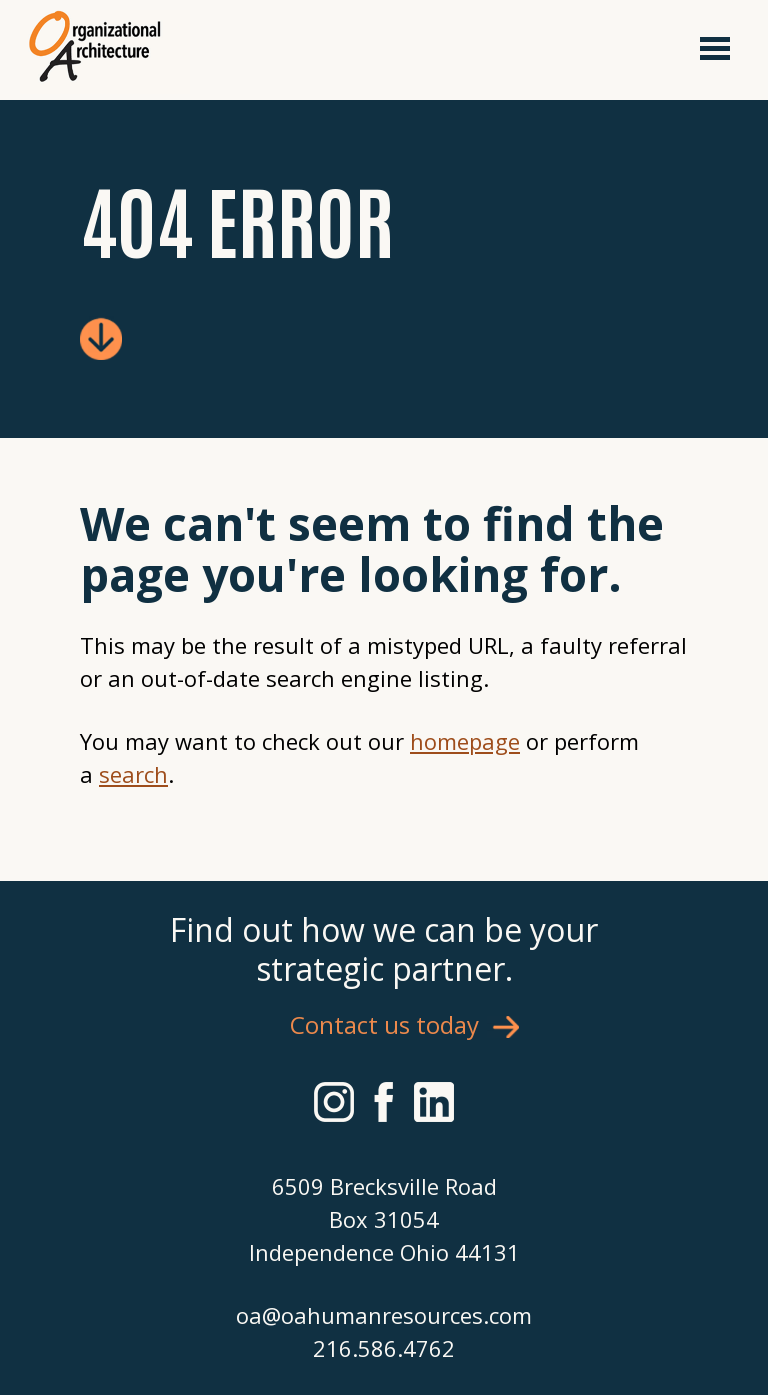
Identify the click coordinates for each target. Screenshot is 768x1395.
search (133, 774)
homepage (465, 741)
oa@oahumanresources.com (384, 1315)
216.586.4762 (384, 1348)
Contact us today (384, 1024)
